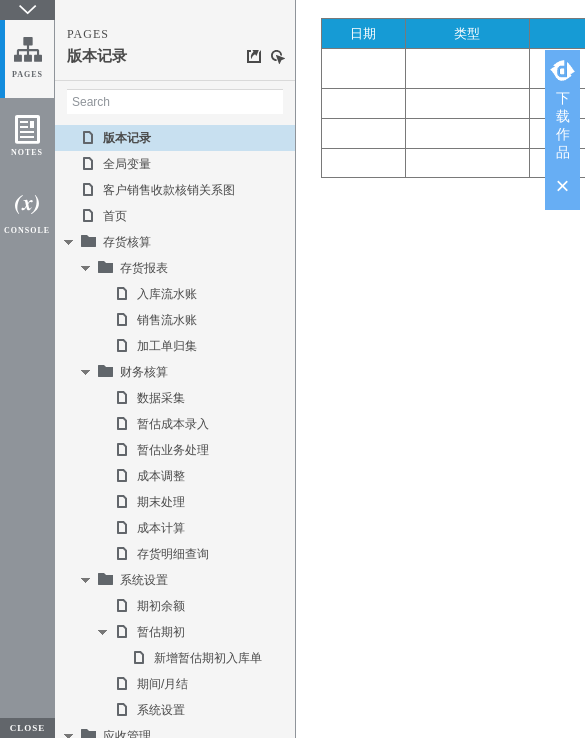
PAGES (27, 74)
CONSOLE (27, 230)
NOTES (27, 152)
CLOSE (28, 728)
